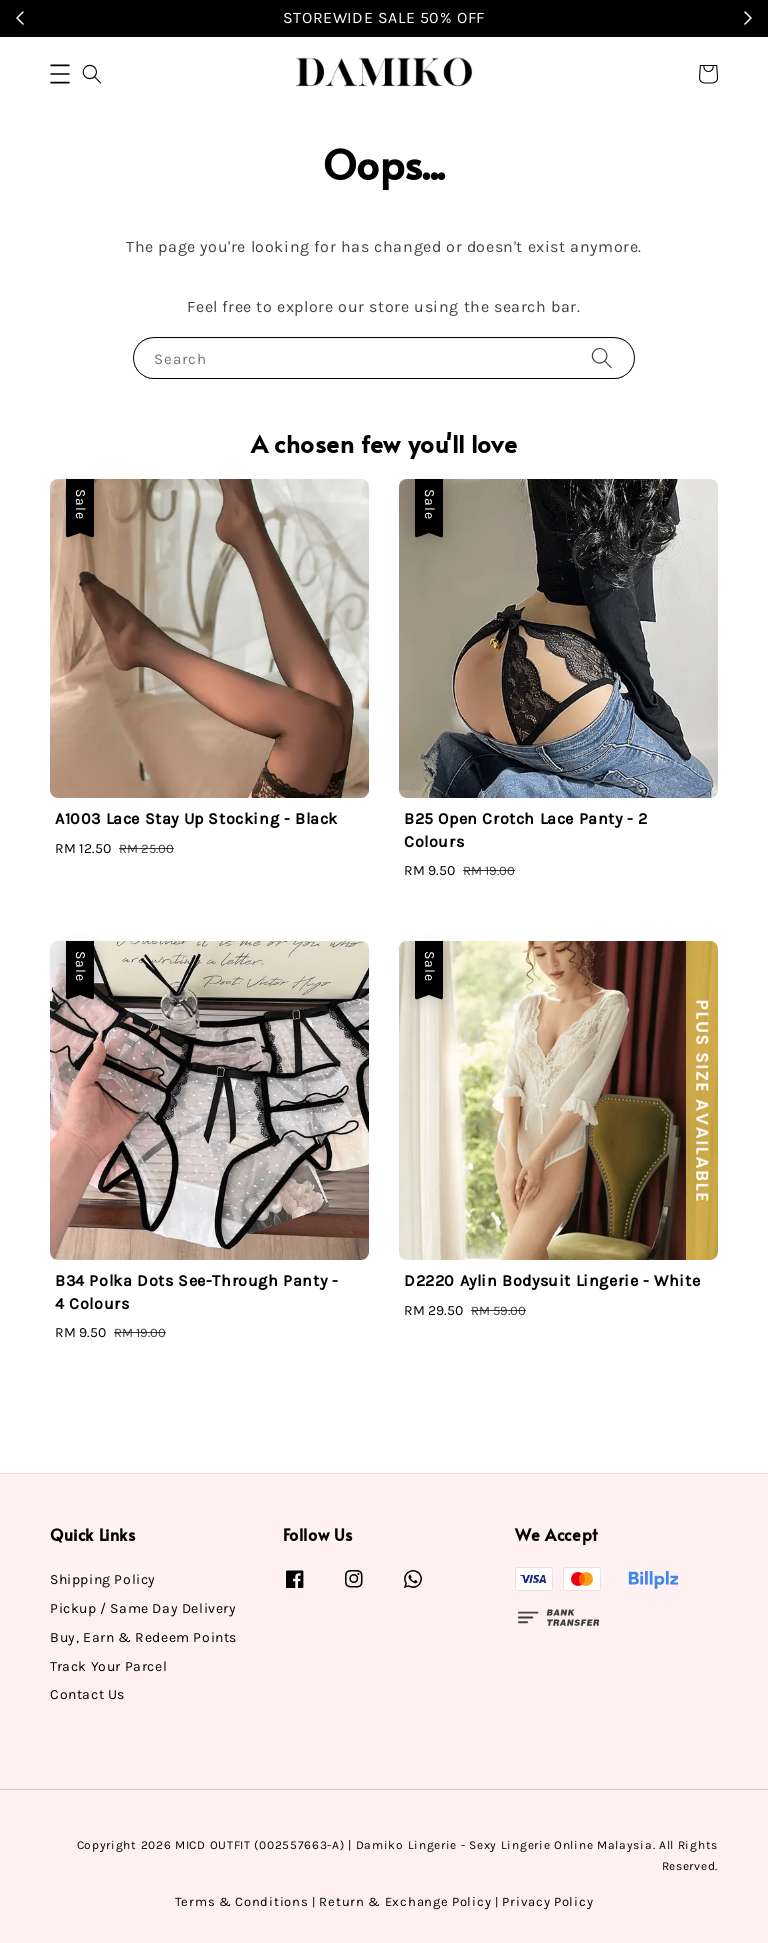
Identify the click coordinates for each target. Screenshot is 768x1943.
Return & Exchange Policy (405, 1901)
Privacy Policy (547, 1901)
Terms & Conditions (242, 1901)
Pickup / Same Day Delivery (143, 1608)
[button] (60, 74)
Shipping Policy (103, 1579)
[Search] (602, 357)
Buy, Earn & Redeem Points (143, 1637)
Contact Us (87, 1694)
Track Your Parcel (108, 1666)
